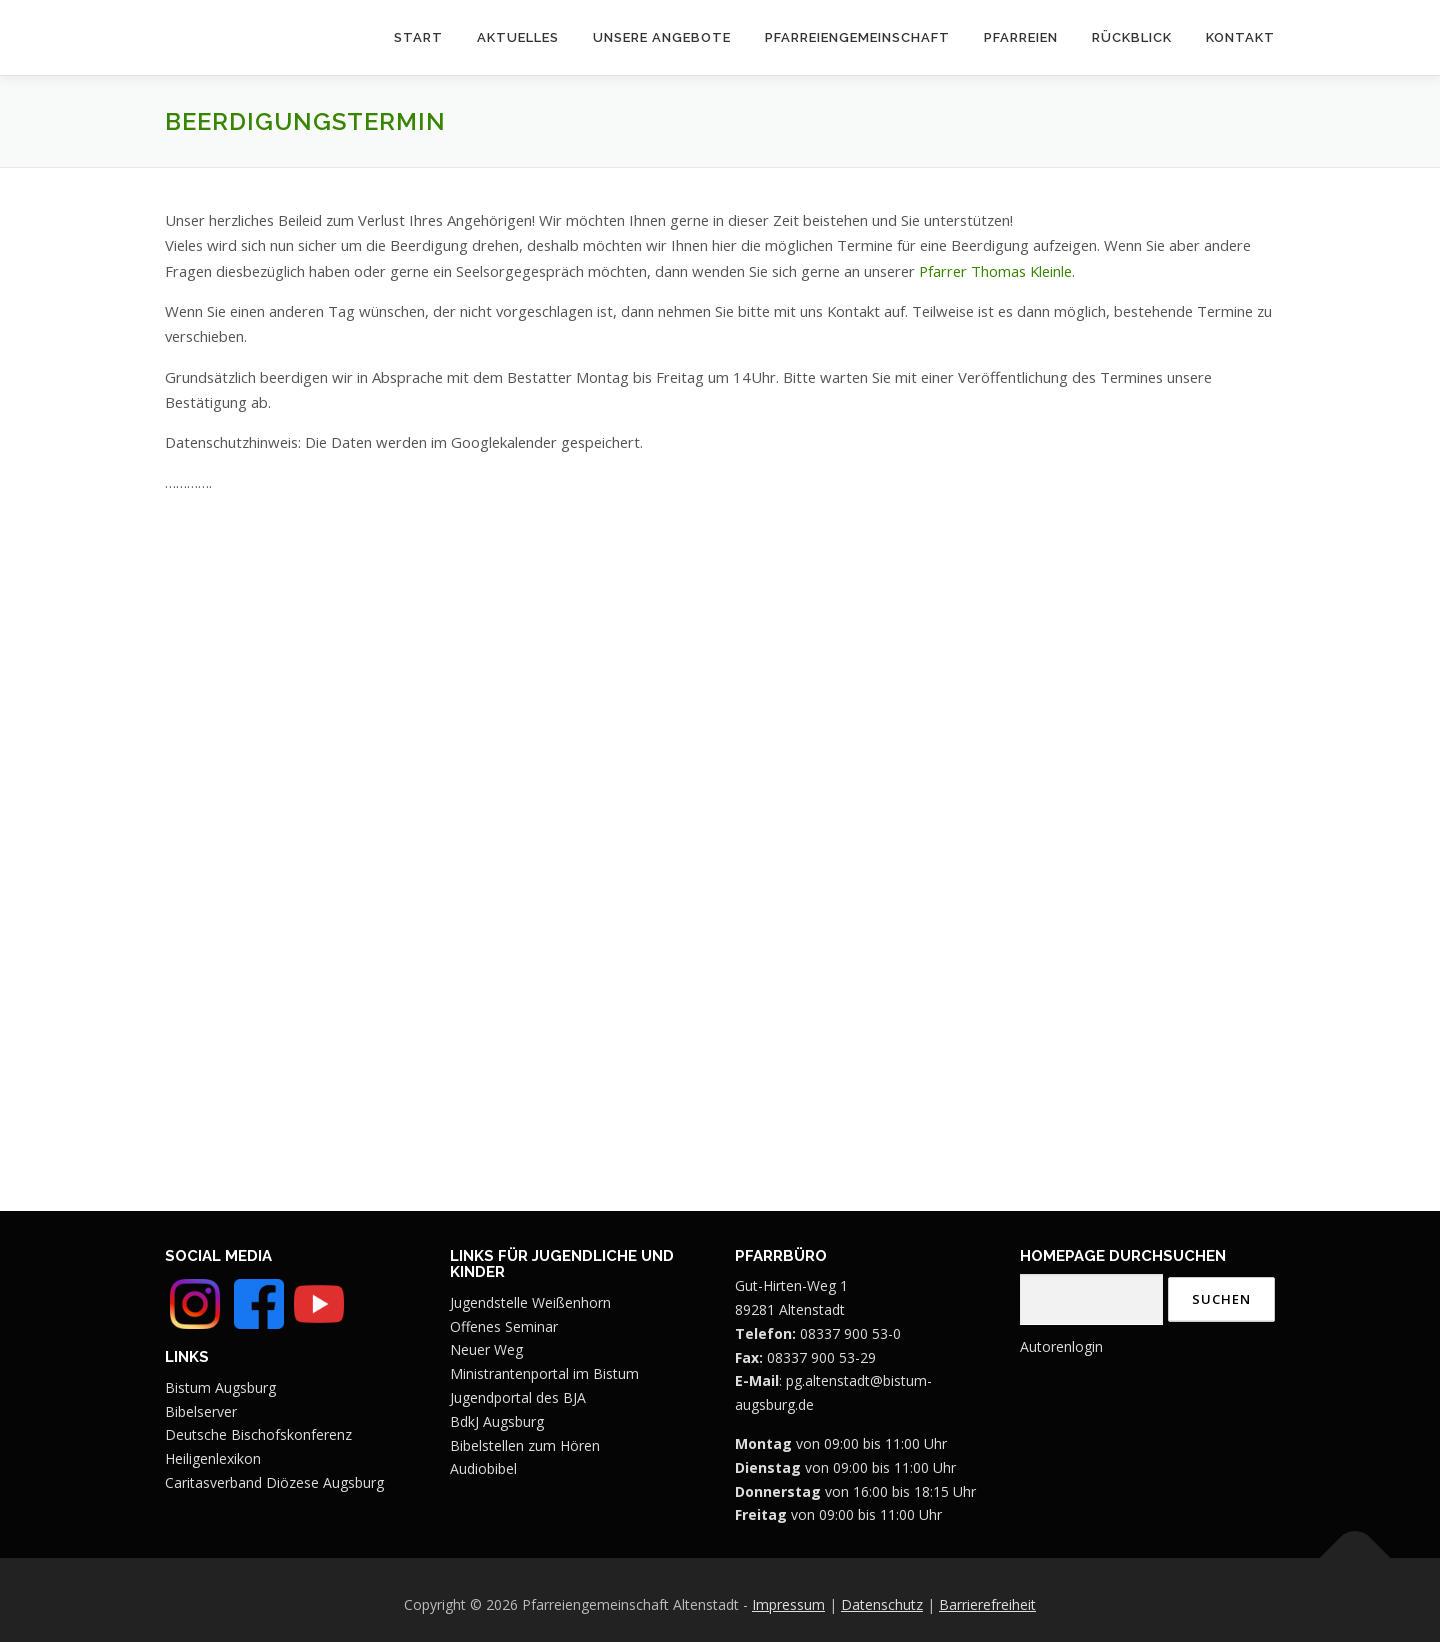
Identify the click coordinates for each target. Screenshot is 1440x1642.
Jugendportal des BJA (518, 1397)
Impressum (788, 1604)
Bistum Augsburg (220, 1387)
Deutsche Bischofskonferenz (258, 1434)
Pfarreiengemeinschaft (857, 37)
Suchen (1221, 1299)
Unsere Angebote (662, 37)
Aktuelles (518, 37)
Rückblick (1132, 37)
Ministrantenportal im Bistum (544, 1373)
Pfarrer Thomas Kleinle (995, 271)
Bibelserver (201, 1411)
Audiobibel (483, 1468)
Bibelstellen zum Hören (525, 1445)
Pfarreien (1021, 37)
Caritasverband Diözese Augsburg (274, 1482)
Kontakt (1240, 37)
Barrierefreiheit (987, 1604)
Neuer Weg (486, 1349)
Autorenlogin (1061, 1346)
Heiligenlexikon (213, 1458)
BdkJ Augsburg (497, 1421)
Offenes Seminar (504, 1326)
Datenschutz (882, 1604)
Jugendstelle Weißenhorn (530, 1302)
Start (418, 37)
